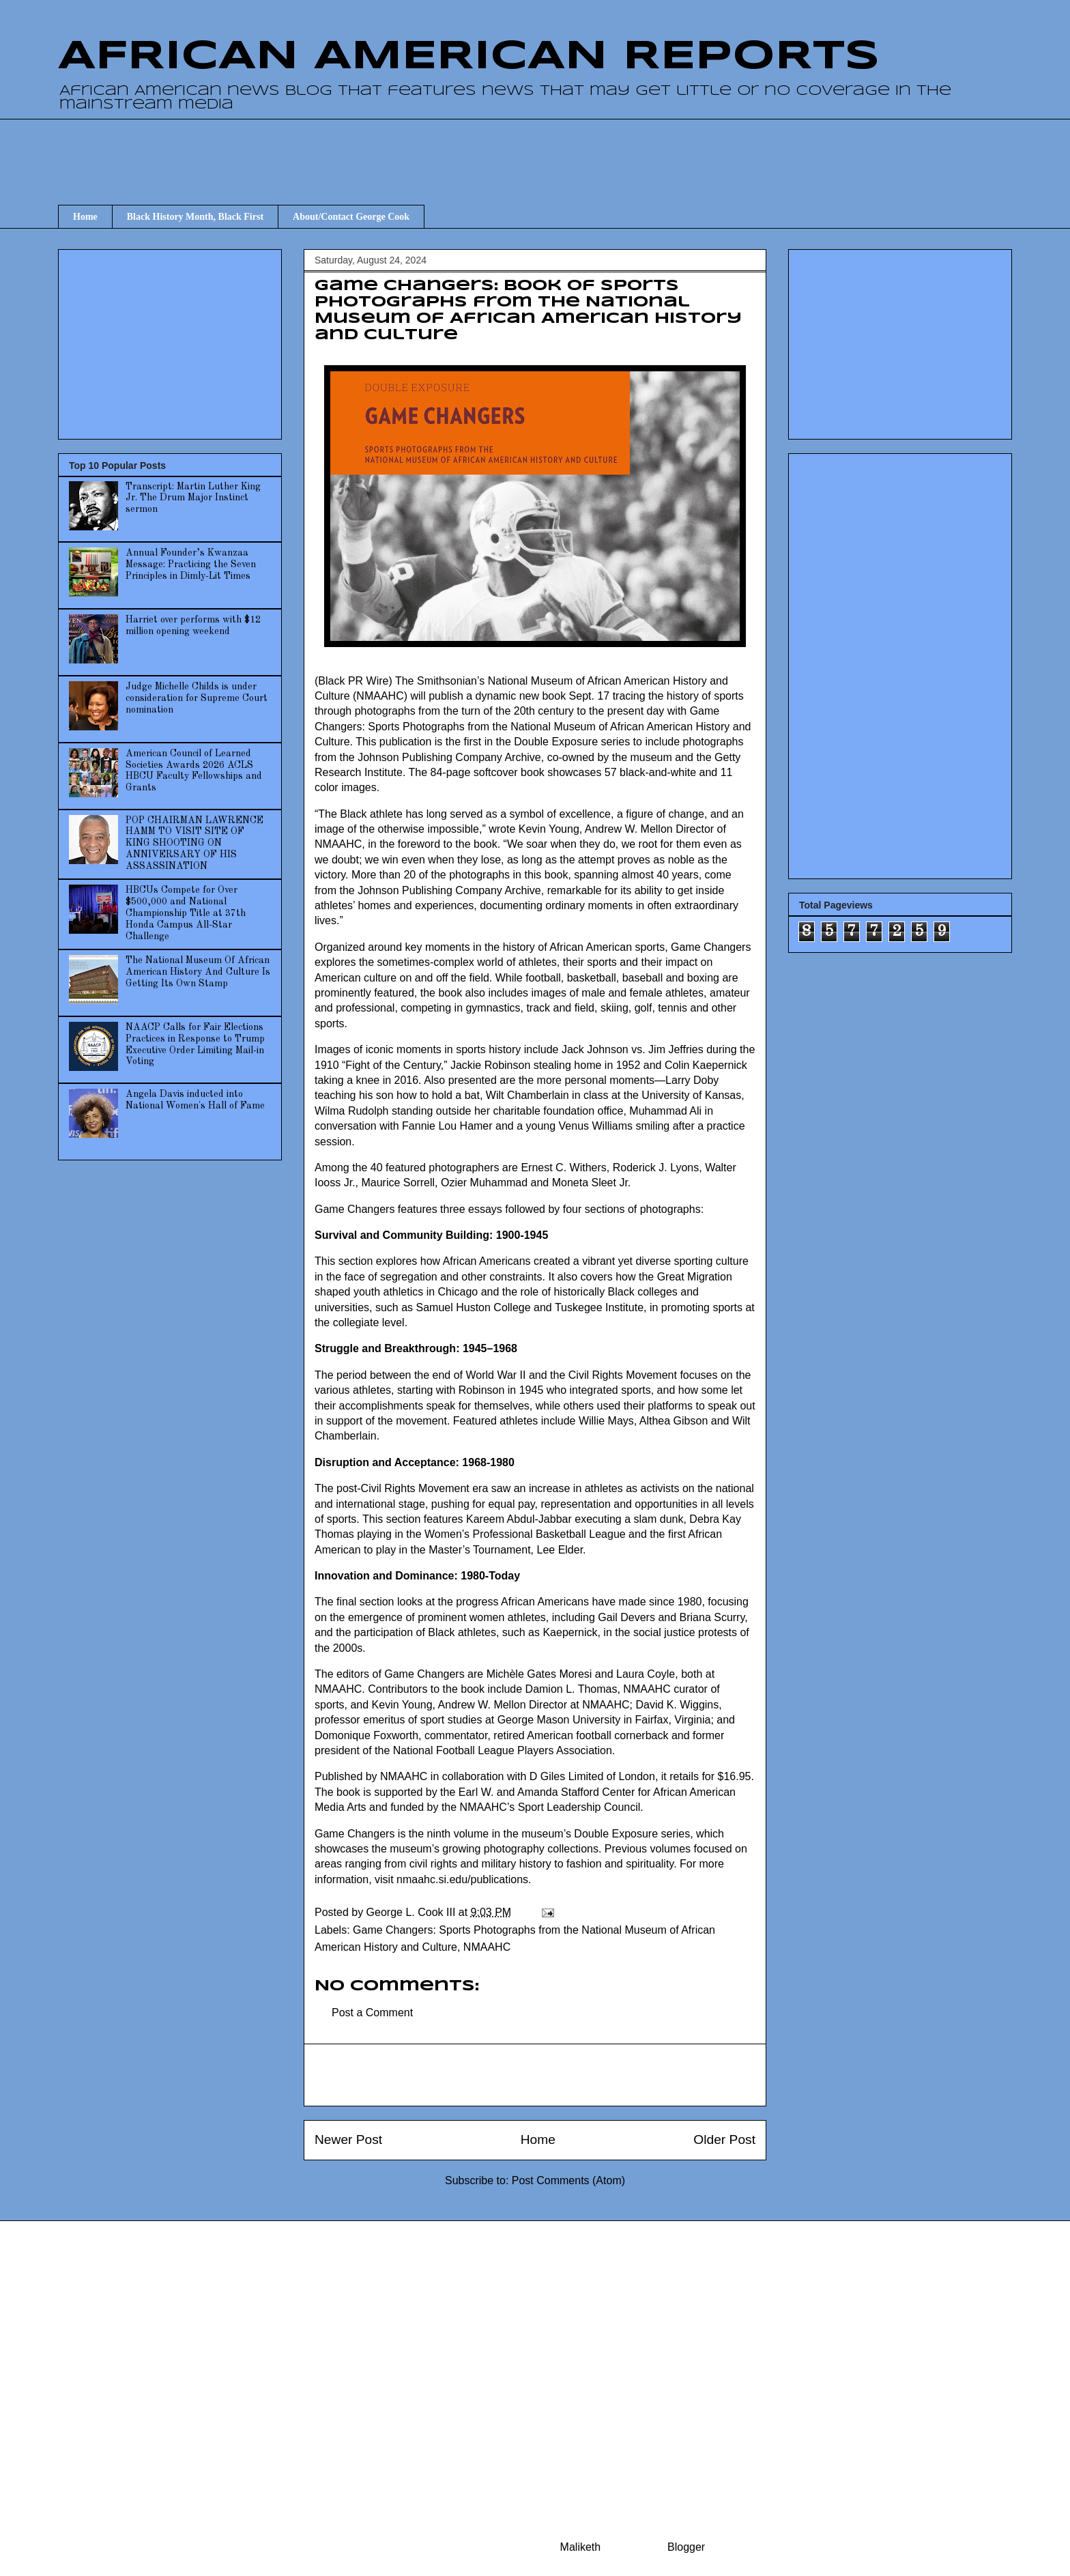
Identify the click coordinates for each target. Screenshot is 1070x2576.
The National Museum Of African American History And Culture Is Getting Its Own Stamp (198, 972)
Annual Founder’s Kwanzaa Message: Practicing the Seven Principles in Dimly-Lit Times (191, 564)
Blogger (685, 2547)
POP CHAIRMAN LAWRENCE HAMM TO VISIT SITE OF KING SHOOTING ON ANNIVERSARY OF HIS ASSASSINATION (194, 843)
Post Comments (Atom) (568, 2180)
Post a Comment (372, 2012)
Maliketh (580, 2547)
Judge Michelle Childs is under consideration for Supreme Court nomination (197, 698)
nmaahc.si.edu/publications (462, 1879)
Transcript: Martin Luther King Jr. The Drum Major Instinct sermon (193, 498)
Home (85, 217)
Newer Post (348, 2139)
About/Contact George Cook (351, 217)
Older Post (724, 2139)
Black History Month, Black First (195, 217)
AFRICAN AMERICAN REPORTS (469, 56)
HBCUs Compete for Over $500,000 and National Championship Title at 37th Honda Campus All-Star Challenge (186, 913)
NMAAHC (486, 1947)
